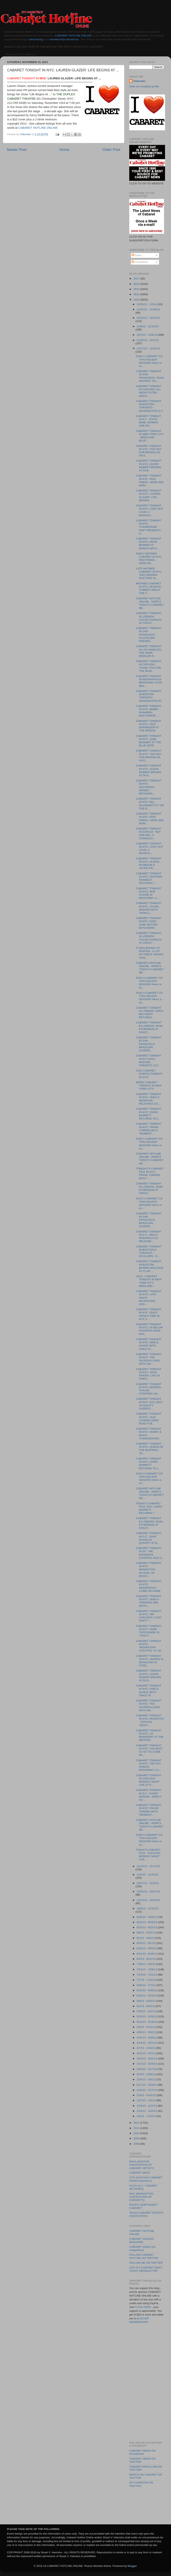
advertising (36, 39)
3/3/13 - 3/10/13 (146, 2074)
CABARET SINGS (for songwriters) (142, 2248)
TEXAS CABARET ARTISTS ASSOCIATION (146, 2214)
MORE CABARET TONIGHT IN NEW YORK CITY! (148, 1085)
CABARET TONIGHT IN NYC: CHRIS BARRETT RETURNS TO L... (148, 1113)
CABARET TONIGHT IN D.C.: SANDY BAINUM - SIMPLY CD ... (148, 1795)
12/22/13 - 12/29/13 (148, 309)
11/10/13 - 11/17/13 (148, 1866)
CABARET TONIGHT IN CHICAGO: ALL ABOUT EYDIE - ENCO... (148, 391)
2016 (136, 283)
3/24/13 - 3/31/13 (147, 2058)
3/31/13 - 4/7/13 (146, 2053)
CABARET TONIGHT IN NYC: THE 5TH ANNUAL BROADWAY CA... (148, 1765)
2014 (136, 294)
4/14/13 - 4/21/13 (147, 2042)
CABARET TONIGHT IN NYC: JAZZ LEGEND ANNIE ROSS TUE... (148, 1418)
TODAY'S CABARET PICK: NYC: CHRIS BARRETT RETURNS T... (149, 1508)
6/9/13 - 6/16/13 (146, 2000)
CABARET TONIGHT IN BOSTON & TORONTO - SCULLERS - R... (148, 1251)
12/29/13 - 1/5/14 (147, 304)
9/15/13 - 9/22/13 (147, 1927)
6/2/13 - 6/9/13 (146, 2006)
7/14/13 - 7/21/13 (147, 1974)
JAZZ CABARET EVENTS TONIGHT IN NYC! (149, 1073)
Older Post (111, 149)
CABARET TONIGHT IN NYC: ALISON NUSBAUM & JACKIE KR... (148, 863)
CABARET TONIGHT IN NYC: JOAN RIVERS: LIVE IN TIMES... (148, 1374)
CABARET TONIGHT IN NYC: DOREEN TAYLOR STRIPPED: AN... (148, 1389)
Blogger (132, 2565)
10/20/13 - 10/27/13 (148, 1891)
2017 (136, 278)
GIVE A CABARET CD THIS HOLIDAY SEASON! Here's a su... (149, 361)
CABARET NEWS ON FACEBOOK (142, 2452)
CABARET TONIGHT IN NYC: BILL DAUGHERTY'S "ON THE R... (150, 803)
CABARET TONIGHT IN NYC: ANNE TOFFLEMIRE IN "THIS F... (148, 1631)
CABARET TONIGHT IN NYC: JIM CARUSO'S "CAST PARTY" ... (149, 1616)
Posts (137, 255)
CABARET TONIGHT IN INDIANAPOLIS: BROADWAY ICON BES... (149, 681)
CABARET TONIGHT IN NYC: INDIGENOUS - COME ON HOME (148, 1586)
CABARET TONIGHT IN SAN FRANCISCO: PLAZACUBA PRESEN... (148, 635)
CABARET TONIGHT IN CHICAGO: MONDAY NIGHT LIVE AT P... (148, 1780)
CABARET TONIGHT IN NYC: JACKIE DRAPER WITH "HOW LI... (148, 908)
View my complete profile (144, 86)
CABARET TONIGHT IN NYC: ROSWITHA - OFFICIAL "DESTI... (150, 1720)
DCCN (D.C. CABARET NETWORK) (143, 2187)
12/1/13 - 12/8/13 (147, 334)
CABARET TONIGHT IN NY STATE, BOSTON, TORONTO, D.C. (148, 1060)
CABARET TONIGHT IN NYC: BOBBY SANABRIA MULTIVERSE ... (148, 711)
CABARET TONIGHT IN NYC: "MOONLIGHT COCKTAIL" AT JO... (149, 1645)
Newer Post (16, 149)
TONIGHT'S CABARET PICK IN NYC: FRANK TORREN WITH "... (150, 1173)
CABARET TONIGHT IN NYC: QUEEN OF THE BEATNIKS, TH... (150, 1448)
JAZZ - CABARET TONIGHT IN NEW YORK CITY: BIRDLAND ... (148, 1281)
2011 (136, 2128)
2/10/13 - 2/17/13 (147, 2090)
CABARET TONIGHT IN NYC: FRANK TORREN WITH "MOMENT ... (148, 1128)
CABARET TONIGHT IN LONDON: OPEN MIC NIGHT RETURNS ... (149, 1012)
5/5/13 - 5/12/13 (146, 2027)
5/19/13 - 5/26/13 (147, 2016)
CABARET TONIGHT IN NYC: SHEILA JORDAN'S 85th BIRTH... (148, 1601)
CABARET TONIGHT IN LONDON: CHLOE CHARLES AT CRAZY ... (149, 618)
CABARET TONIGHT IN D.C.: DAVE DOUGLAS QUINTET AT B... (148, 1538)
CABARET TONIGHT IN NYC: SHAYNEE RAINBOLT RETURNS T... (149, 878)
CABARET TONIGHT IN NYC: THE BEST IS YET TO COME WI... (149, 1750)
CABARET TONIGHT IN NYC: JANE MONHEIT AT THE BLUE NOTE (148, 740)
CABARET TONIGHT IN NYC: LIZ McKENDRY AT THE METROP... (149, 1735)
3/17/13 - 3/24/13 (147, 2063)
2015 (136, 289)
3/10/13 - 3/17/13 (147, 2069)
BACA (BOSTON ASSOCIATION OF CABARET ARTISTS (141, 2164)
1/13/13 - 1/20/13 (147, 2110)
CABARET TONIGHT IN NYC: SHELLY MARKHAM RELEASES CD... (148, 1099)
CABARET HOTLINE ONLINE (38, 127)
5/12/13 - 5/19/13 (147, 2021)
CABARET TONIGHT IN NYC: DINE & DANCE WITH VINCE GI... (148, 1344)
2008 (136, 2143)
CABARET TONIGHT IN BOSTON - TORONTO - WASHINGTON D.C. (149, 406)
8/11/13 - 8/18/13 (147, 1953)
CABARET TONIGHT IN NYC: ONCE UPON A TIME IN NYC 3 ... (148, 1314)
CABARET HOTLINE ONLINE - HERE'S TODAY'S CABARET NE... (150, 603)
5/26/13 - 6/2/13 (146, 2011)
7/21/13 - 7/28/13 (147, 1969)
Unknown (139, 81)
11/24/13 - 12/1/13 (147, 340)
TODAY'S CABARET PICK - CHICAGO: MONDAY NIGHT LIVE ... (148, 1854)
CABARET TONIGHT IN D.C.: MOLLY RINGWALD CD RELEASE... (148, 1236)
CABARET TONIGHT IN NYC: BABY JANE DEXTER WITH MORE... (148, 923)
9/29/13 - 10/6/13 (147, 1917)
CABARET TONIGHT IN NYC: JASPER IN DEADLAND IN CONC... (149, 1660)
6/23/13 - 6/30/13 (147, 1990)
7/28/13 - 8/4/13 (146, 1964)
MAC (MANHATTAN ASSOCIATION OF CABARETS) (141, 2197)
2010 (136, 2133)
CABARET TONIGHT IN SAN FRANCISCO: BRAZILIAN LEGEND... (148, 1044)
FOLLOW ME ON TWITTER (146, 2262)
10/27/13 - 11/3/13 (147, 1883)
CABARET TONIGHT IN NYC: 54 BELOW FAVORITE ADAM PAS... (149, 1329)
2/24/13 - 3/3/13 (146, 2079)
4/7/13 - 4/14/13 (146, 2047)
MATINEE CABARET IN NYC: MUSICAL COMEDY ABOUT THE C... (148, 588)
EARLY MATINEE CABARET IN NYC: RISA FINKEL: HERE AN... (149, 558)
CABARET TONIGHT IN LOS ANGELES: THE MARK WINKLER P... (149, 651)
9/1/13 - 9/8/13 (146, 1937)
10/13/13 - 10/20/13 (148, 1900)
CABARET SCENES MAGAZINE (141, 2240)
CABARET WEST (139, 2172)
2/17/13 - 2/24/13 (147, 2084)
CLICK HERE (143, 2307)
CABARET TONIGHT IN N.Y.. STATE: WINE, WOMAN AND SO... (148, 421)
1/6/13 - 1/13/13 (146, 2116)
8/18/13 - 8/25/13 (147, 1948)
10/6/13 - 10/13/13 (147, 1908)
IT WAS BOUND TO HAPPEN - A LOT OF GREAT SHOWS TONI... (149, 952)
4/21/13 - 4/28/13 (147, 2037)
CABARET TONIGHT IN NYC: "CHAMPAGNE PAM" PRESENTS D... (148, 527)
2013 (136, 299)
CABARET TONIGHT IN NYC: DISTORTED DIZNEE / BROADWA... (148, 787)
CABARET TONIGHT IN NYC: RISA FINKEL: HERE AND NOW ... (150, 480)
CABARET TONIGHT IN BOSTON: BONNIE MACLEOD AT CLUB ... (149, 1266)
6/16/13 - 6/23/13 (147, 1995)
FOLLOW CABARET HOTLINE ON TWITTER (143, 2256)
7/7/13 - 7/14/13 (146, 1979)
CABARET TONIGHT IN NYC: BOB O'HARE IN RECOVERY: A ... (148, 893)
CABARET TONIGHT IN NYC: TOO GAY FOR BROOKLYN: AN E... (148, 450)
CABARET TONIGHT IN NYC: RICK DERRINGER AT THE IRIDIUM (148, 725)
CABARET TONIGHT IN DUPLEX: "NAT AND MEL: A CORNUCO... (148, 833)
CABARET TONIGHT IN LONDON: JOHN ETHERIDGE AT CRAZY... (149, 1027)
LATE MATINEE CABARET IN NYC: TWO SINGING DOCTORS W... (149, 573)
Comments (140, 261)
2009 (136, 2138)
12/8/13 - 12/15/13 (147, 326)
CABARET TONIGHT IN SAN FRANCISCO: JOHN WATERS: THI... (150, 376)
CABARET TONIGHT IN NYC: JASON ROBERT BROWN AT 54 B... (148, 465)
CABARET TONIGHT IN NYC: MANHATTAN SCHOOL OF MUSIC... (148, 1569)
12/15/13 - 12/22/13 (148, 317)
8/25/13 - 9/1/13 (146, 1943)
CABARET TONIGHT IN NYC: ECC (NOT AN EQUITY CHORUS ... (149, 1403)
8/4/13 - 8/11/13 (146, 1958)
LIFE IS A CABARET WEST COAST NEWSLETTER (145, 2269)
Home (64, 149)
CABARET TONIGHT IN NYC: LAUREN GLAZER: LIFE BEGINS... (148, 495)
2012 (136, 2122)
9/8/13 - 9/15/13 (146, 1932)
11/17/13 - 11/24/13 (148, 348)
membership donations (64, 39)
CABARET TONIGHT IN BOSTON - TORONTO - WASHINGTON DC (149, 696)
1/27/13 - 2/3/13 (146, 2100)
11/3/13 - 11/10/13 (147, 1874)
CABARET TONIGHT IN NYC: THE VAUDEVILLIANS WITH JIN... (148, 1359)
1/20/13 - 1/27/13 (147, 2105)
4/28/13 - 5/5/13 (146, 2032)
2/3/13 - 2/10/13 (146, 2095)
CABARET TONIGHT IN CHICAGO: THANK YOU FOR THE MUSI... (148, 666)
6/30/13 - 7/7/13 (146, 1985)
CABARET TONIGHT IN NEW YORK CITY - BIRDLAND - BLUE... (150, 435)
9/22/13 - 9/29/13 (147, 1922)
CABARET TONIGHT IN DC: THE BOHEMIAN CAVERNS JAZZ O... (150, 1553)
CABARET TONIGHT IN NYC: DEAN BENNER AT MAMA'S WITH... (148, 543)
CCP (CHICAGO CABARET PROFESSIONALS (145, 2179)
